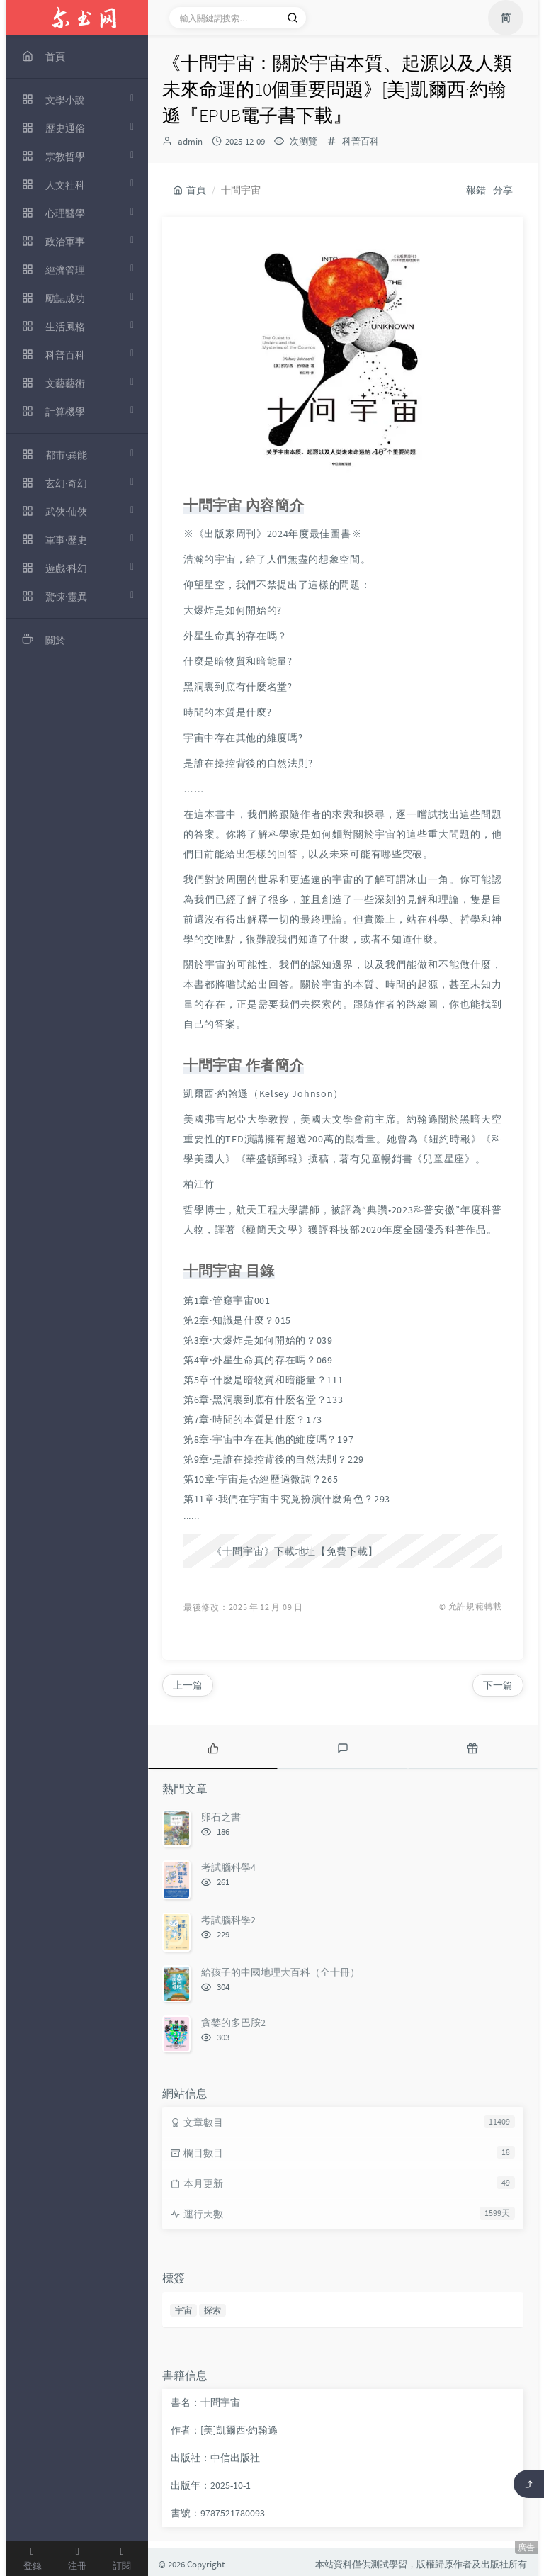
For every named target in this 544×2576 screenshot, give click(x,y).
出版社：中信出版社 (215, 2457)
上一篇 (188, 1685)
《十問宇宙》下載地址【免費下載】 (295, 1551)
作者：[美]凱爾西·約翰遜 (224, 2430)
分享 (503, 190)
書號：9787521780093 (218, 2513)
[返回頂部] (529, 2484)
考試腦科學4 (228, 1867)
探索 (212, 2310)
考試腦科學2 (228, 1919)
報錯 (476, 190)
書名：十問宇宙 (205, 2402)
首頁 (189, 190)
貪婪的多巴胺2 (233, 2022)
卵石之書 (221, 1817)
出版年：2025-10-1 (211, 2485)
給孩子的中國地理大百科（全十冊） (280, 1972)
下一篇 (498, 1685)
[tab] (213, 1747)
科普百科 (360, 141)
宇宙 (183, 2310)
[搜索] (292, 17)
